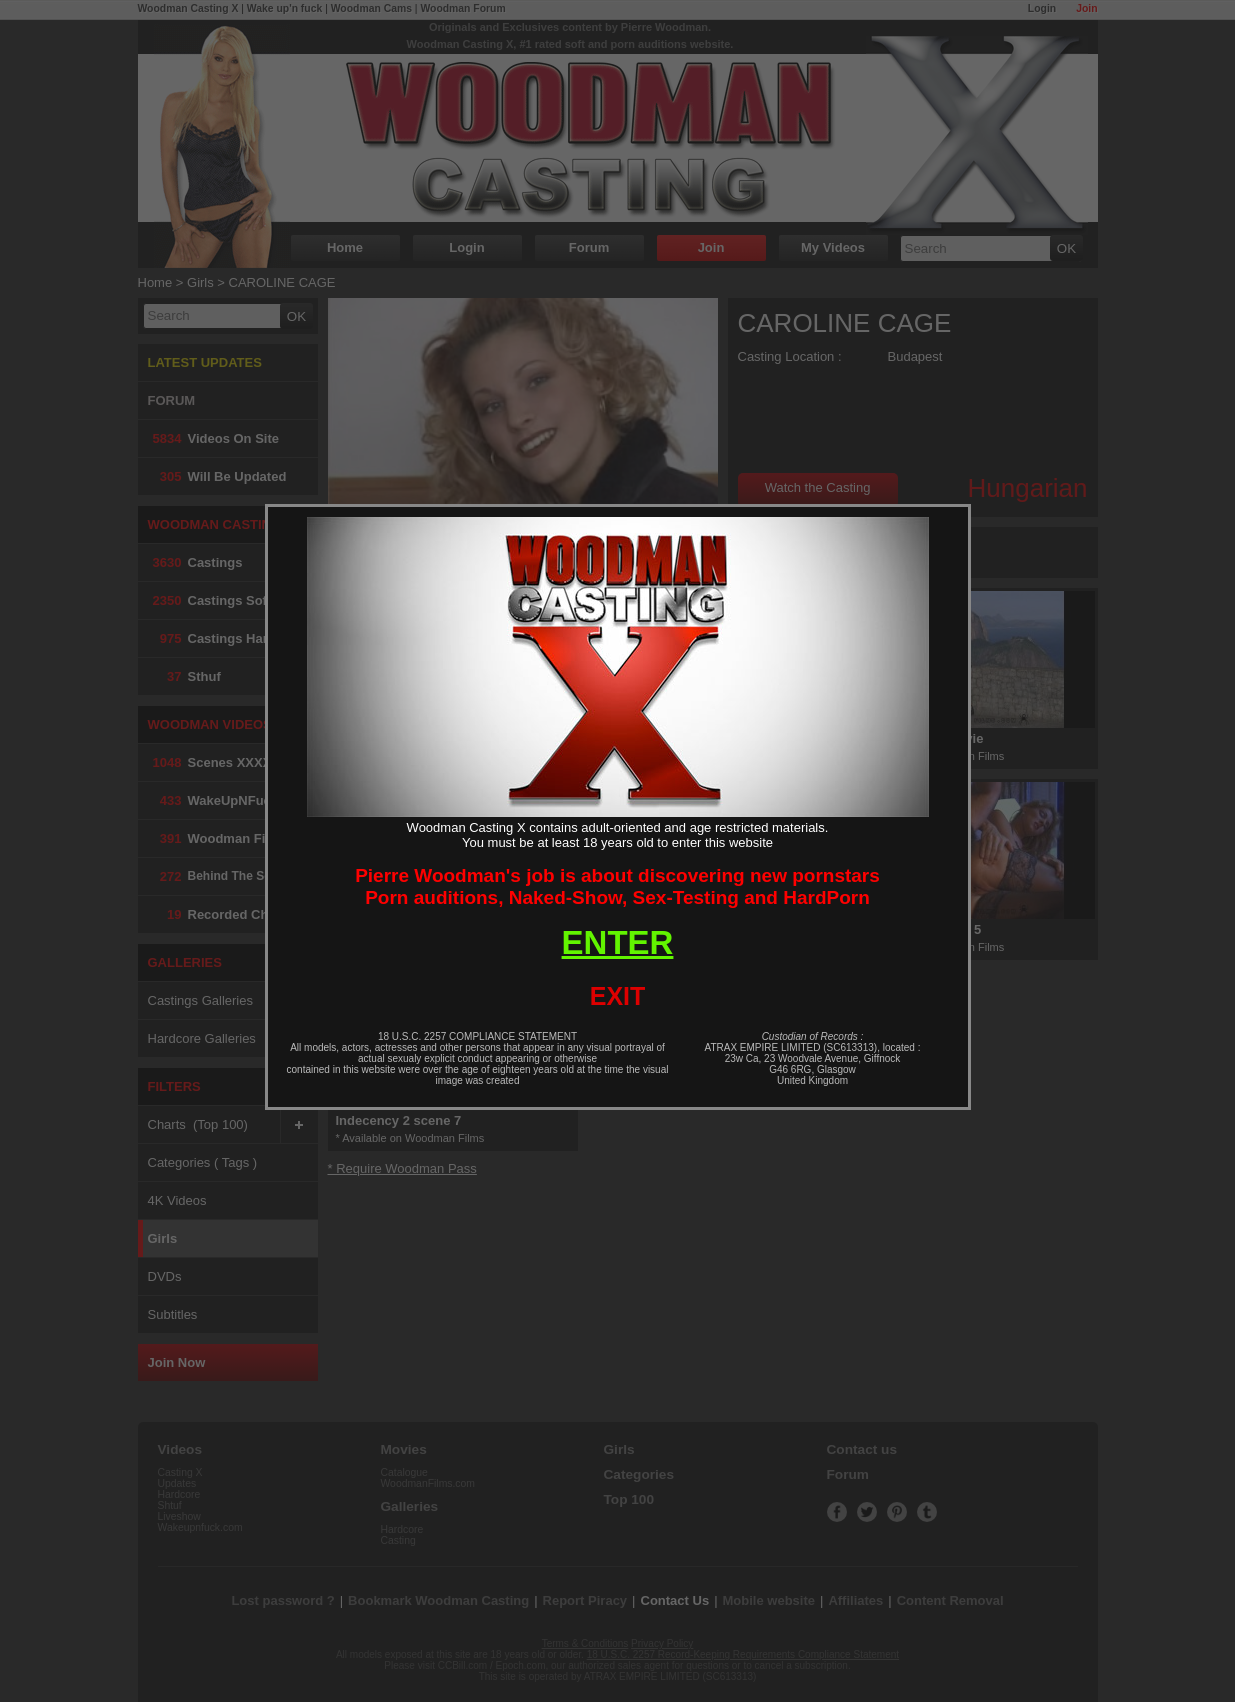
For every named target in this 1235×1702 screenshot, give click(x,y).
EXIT (618, 996)
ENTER (618, 942)
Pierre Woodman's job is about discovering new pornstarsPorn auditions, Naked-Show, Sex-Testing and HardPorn (617, 886)
